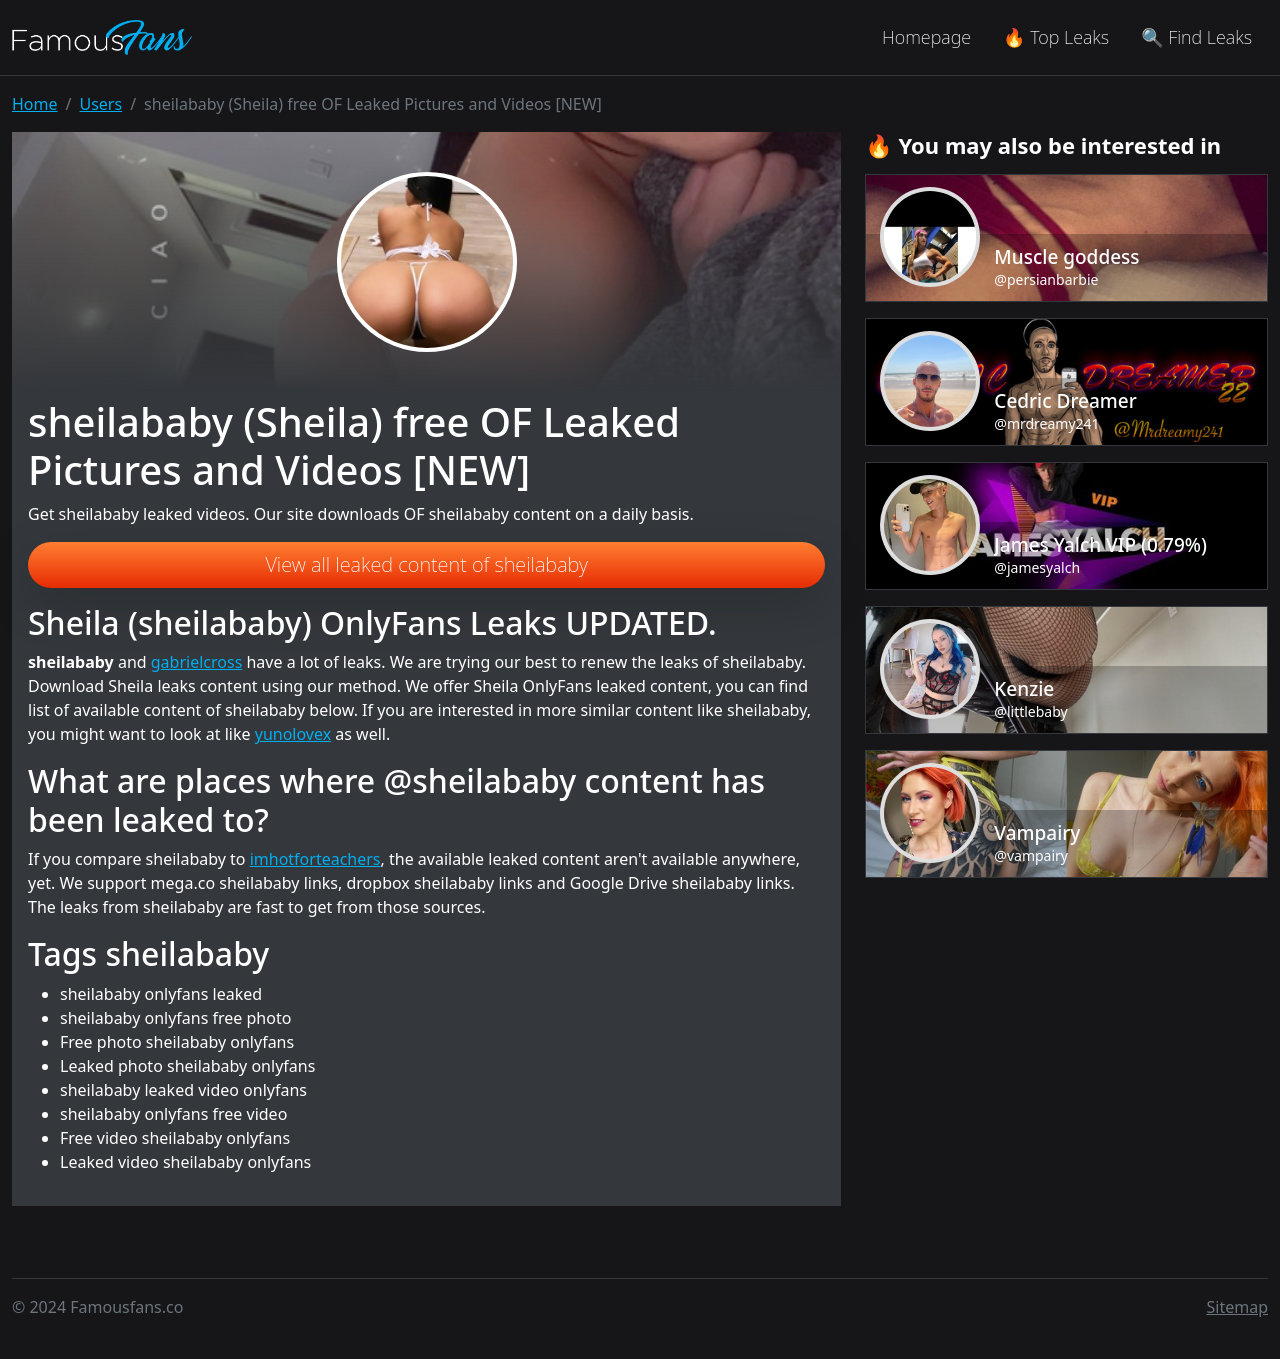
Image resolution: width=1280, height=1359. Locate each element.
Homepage (926, 37)
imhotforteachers (315, 859)
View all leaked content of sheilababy (426, 564)
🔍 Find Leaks (1196, 37)
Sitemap (1238, 1307)
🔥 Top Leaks (1056, 37)
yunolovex (293, 734)
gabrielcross (197, 662)
